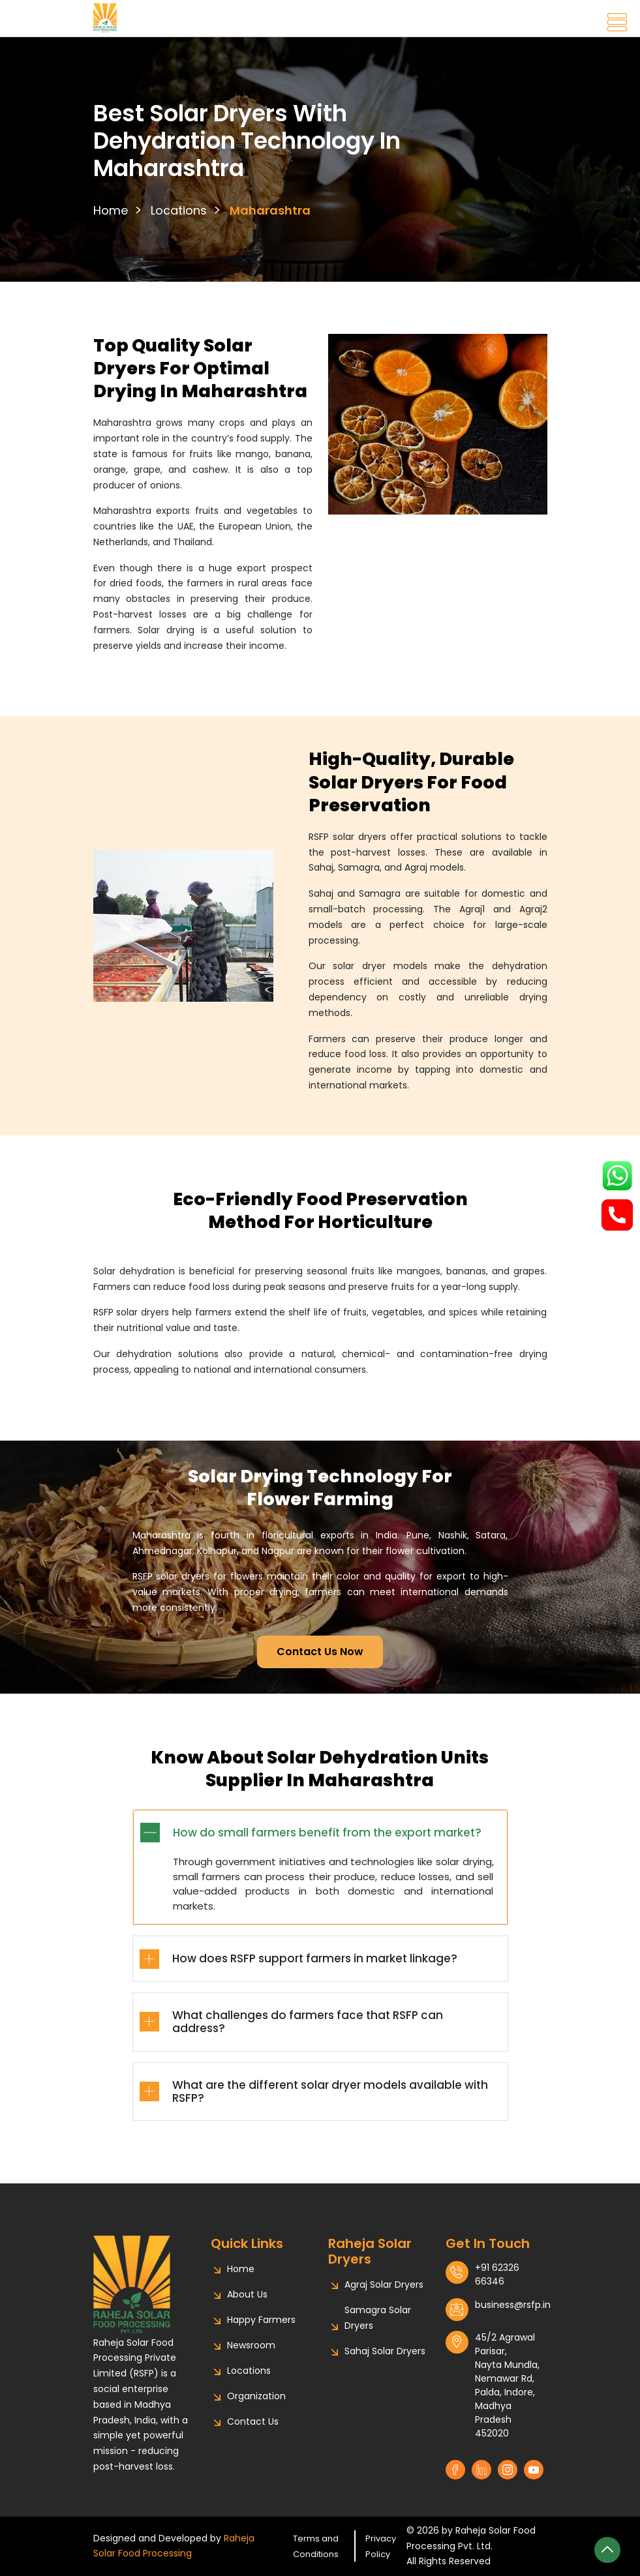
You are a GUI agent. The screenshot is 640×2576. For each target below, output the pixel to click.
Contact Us (253, 2421)
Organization (256, 2396)
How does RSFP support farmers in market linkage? (314, 1971)
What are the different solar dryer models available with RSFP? (330, 2103)
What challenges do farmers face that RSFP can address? (307, 2034)
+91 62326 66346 (497, 2274)
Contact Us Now (320, 1651)
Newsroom (251, 2345)
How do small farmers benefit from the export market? (327, 1845)
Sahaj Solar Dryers (384, 2351)
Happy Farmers (261, 2319)
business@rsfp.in (513, 2304)
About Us (247, 2294)
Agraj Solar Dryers (383, 2284)
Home (110, 210)
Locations (179, 210)
